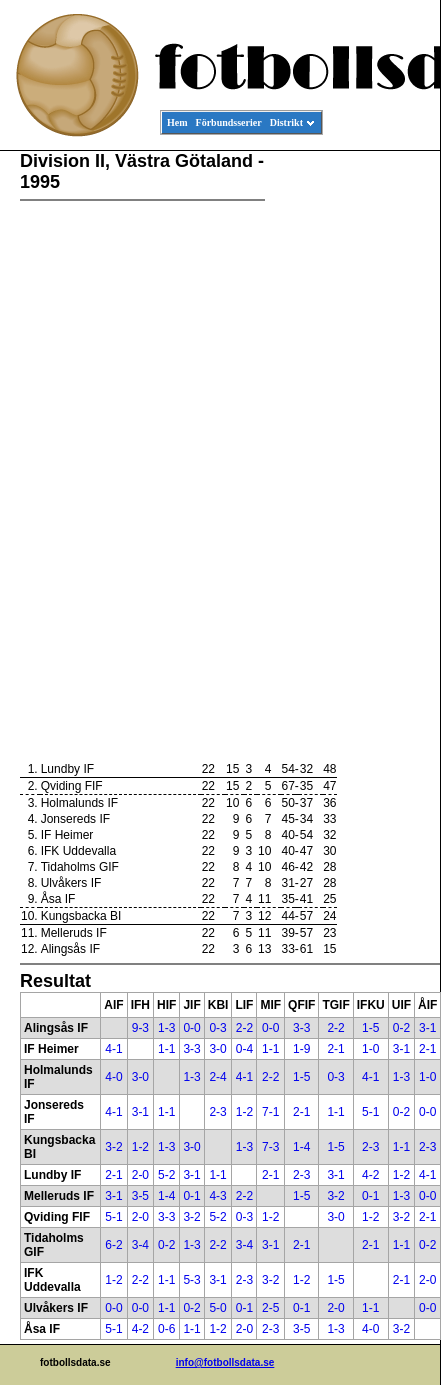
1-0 (370, 1049)
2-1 (335, 1049)
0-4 (244, 1049)
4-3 (217, 1196)
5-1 (370, 1112)
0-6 (166, 1329)
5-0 (217, 1308)
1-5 (370, 1028)
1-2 (244, 1112)
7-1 (270, 1112)
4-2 (370, 1175)
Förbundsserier (229, 122)
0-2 (401, 1028)
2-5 (270, 1308)
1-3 (166, 1028)
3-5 (140, 1196)
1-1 (166, 1049)
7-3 (270, 1147)
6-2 (113, 1245)
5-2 (166, 1175)
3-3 (301, 1028)
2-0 (140, 1175)
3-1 (427, 1028)
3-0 (217, 1049)
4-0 (113, 1077)
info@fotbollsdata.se (225, 1362)
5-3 (191, 1280)
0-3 (217, 1028)
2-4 (217, 1077)
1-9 (301, 1049)
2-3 (217, 1112)
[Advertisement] (350, 456)
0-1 (191, 1196)
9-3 (140, 1028)
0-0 (191, 1028)
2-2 (244, 1028)
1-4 (301, 1147)
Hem (177, 122)
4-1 (113, 1049)
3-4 (140, 1245)
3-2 (113, 1147)
